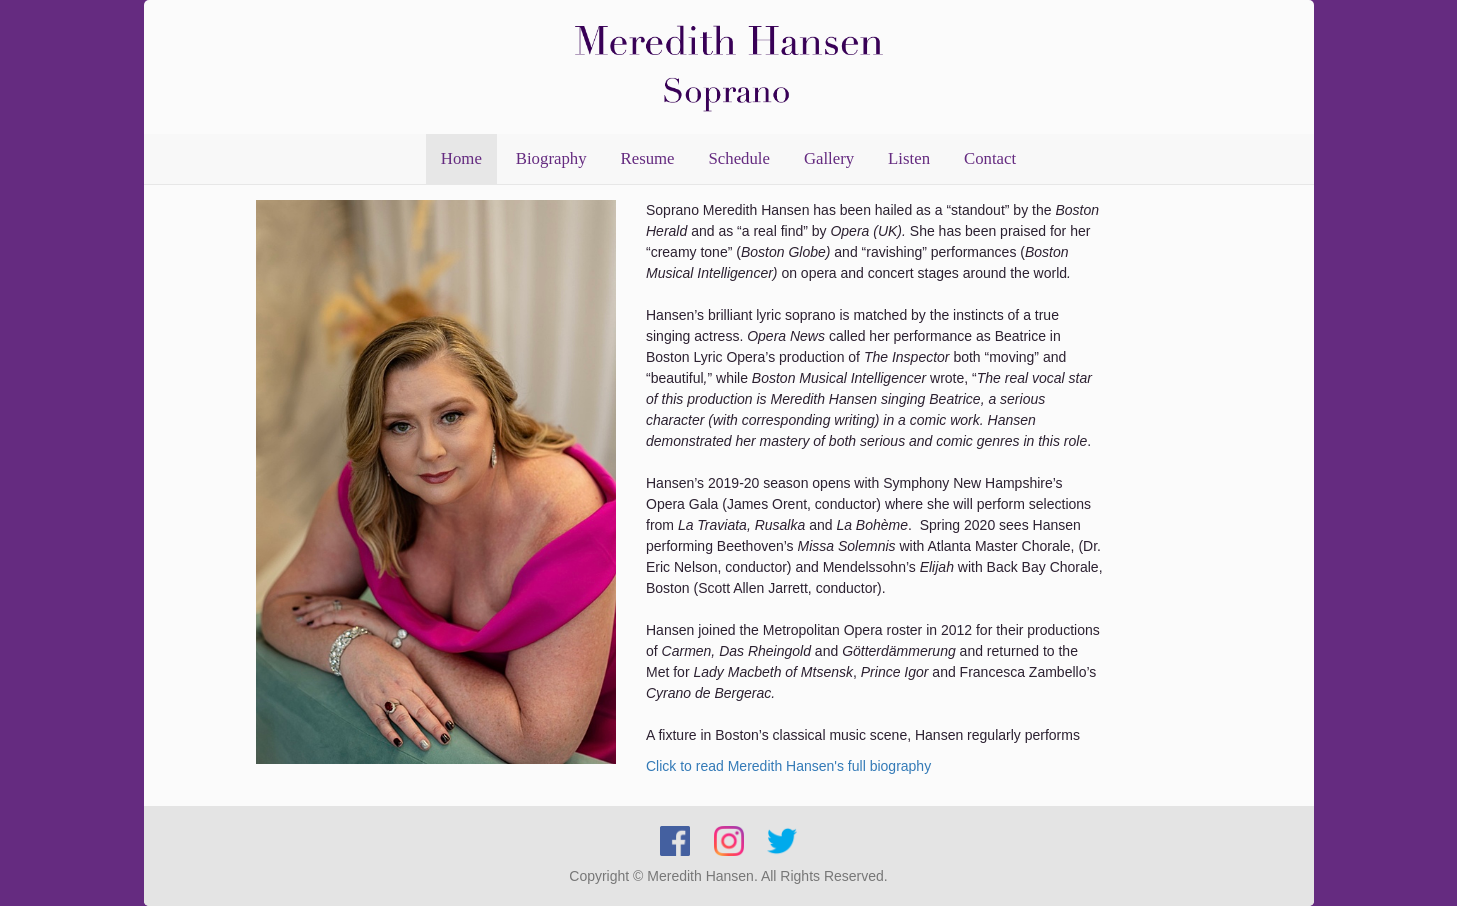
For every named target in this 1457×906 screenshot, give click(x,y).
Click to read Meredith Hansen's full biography (788, 766)
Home (461, 158)
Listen (909, 158)
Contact (990, 158)
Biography (551, 158)
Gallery (829, 158)
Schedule (739, 158)
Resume (648, 158)
